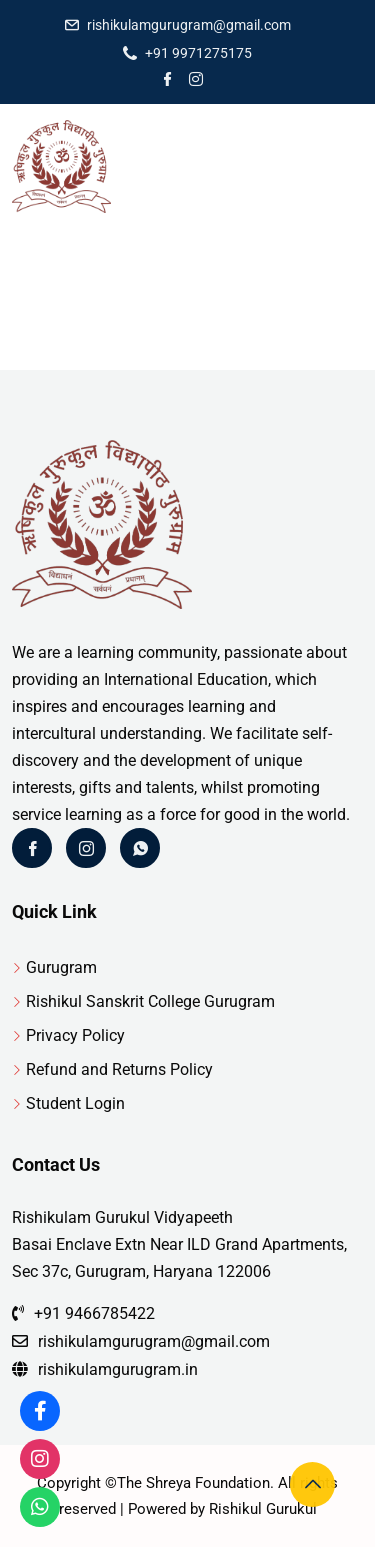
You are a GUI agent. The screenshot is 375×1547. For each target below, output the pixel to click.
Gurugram (61, 967)
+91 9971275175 (198, 53)
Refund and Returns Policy (119, 1069)
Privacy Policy (75, 1035)
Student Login (75, 1103)
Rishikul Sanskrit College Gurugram (150, 1001)
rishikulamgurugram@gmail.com (189, 25)
